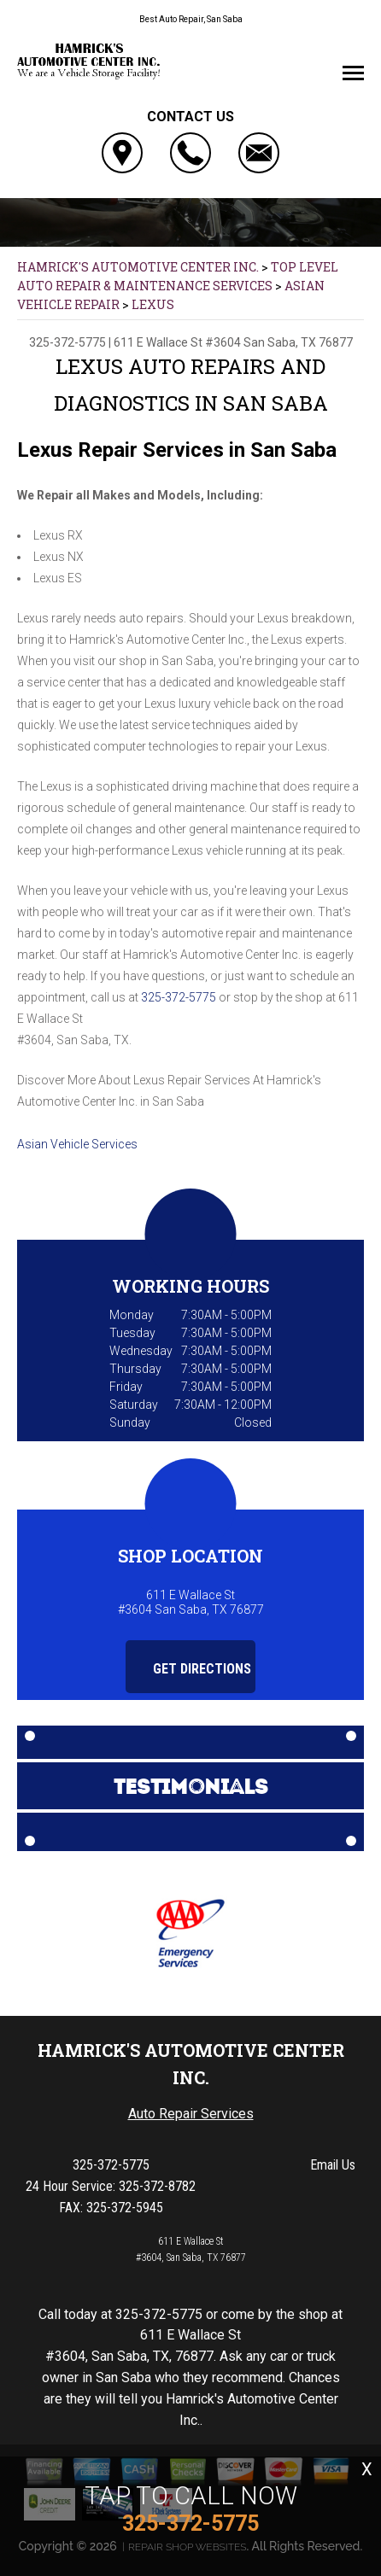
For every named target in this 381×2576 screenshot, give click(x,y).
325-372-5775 (67, 342)
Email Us (332, 2165)
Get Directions (192, 1668)
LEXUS (153, 304)
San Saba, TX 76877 (298, 342)
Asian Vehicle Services (77, 1144)
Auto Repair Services (191, 2114)
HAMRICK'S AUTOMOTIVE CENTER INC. (138, 267)
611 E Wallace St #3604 (177, 342)
